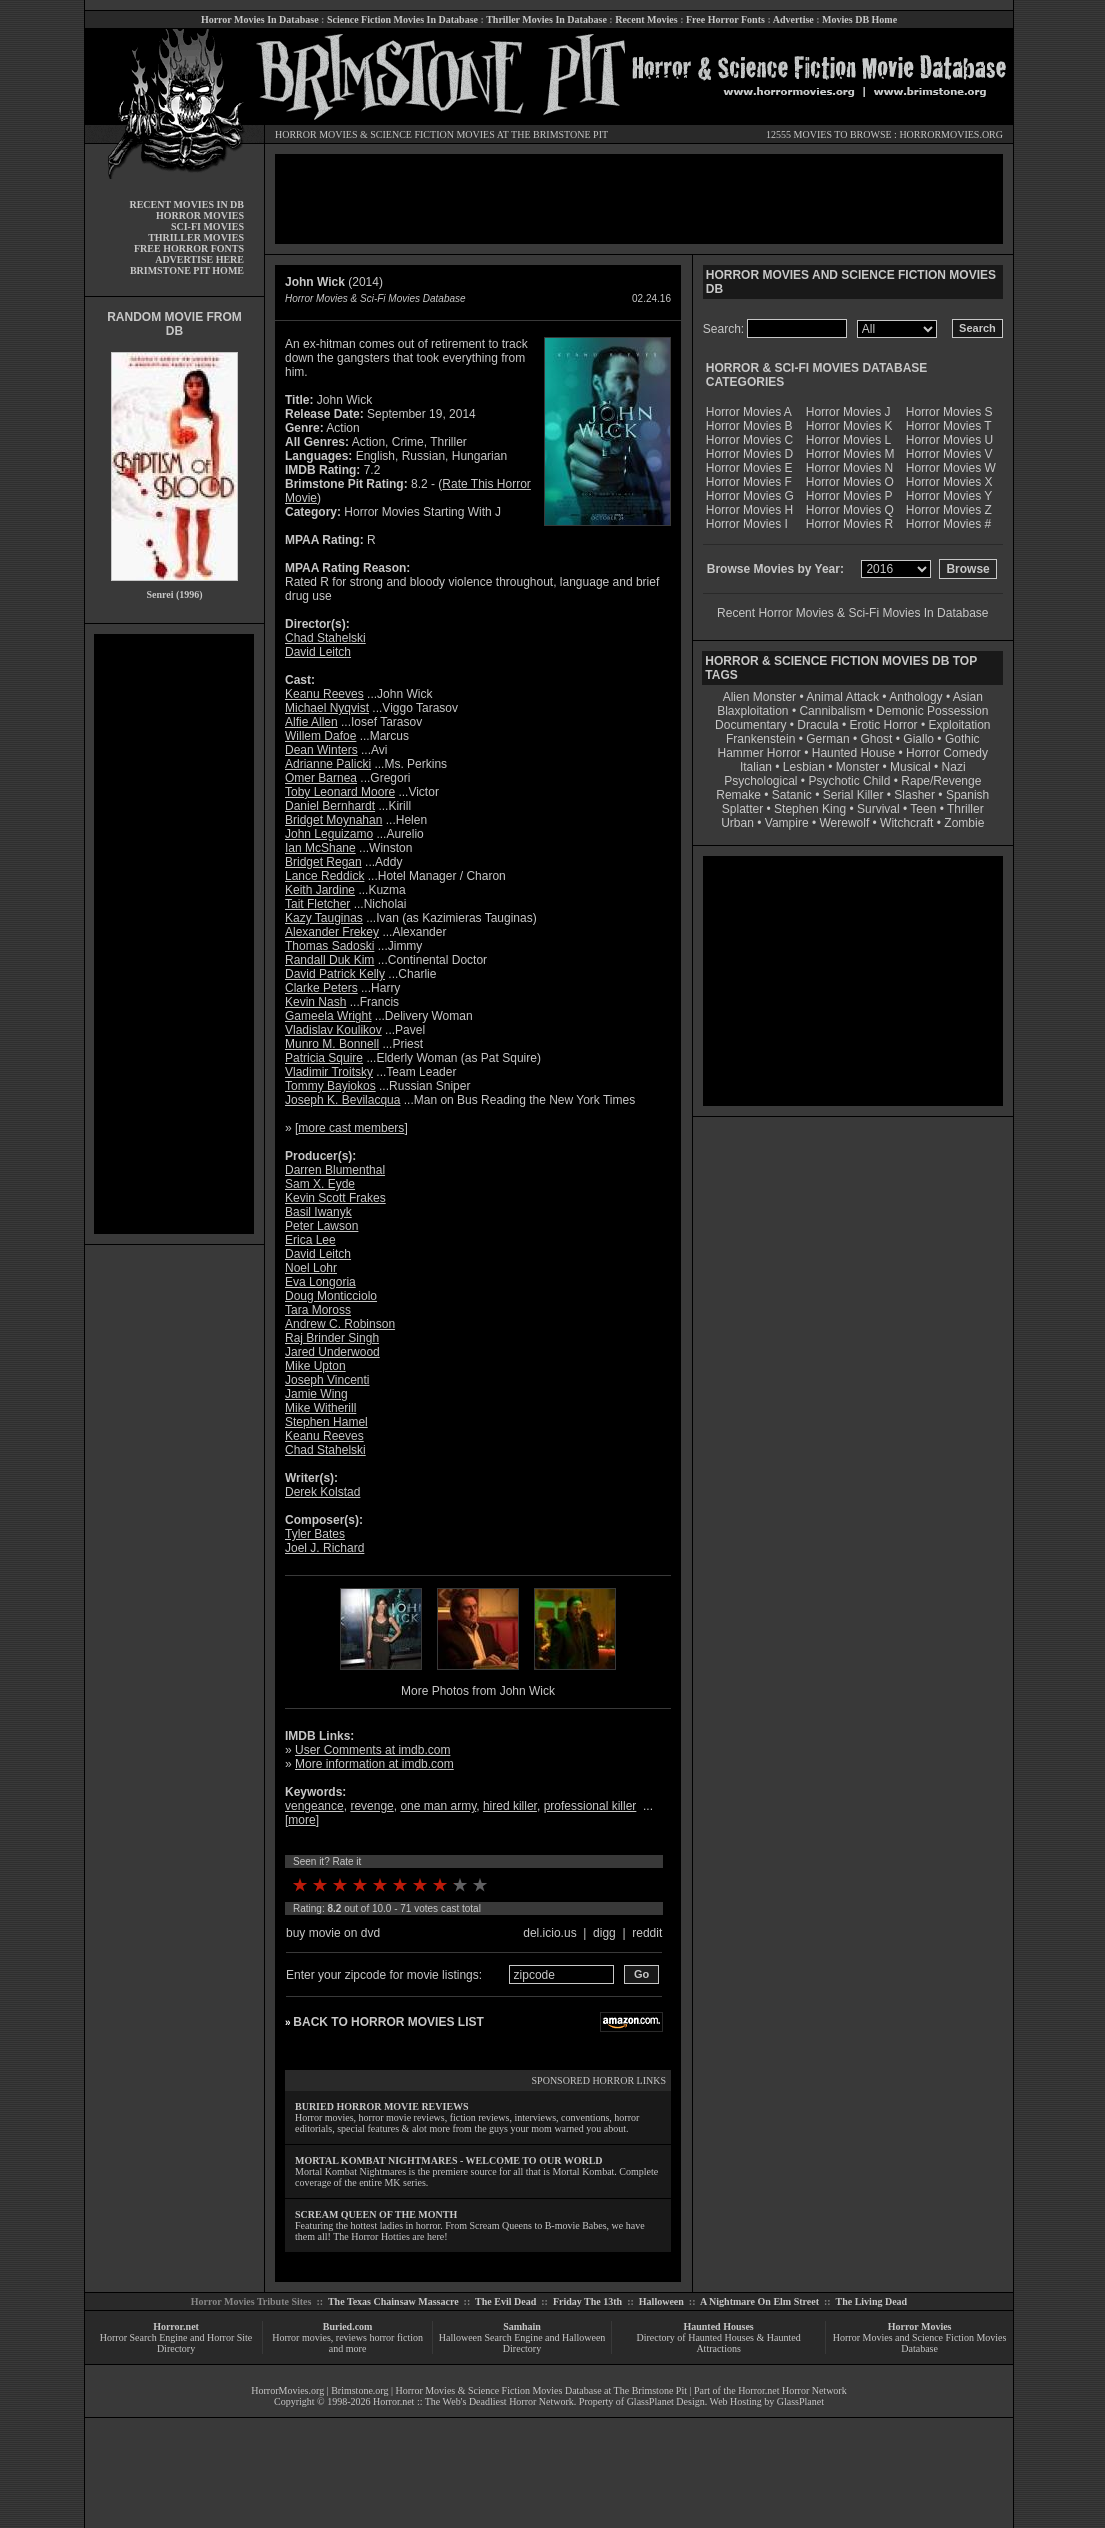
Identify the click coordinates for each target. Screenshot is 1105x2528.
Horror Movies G (750, 496)
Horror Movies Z (949, 510)
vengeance (314, 1806)
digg (604, 1933)
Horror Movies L (848, 440)
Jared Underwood (332, 1352)
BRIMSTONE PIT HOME (187, 270)
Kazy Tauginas (324, 918)
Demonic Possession (932, 711)
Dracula (817, 725)
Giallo (918, 739)
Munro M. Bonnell (332, 1044)
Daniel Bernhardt (330, 806)
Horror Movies (920, 2326)
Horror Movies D (749, 454)
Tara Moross (318, 1310)
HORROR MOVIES (316, 134)
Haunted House (853, 753)
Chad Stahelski (325, 638)
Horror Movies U (949, 440)
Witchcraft (906, 823)
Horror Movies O (850, 482)
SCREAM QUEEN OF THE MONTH (376, 2214)
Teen (923, 809)
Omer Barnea (321, 778)
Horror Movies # (948, 524)
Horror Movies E (749, 468)
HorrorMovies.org (287, 2390)
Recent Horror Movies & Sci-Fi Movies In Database (852, 613)
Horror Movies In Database (260, 19)
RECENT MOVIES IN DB (186, 204)
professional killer (590, 1806)
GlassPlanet (800, 2401)
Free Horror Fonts (725, 19)
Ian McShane (320, 848)
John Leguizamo (329, 834)
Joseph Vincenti (327, 1380)
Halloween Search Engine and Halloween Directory (522, 2343)
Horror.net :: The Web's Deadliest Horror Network (473, 2401)
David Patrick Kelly (335, 974)
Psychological (760, 781)
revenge (371, 1806)
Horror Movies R (849, 524)
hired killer (510, 1806)
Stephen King (810, 809)
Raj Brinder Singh (332, 1338)
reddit (647, 1933)
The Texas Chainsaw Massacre (393, 2301)
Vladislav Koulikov (333, 1030)
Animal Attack (842, 697)
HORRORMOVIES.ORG (951, 134)
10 (480, 1885)
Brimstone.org (359, 2390)
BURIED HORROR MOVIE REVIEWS (382, 2106)
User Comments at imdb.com (372, 1750)
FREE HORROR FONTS (189, 248)
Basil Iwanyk (318, 1212)
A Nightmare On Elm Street (759, 2301)
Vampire (787, 823)
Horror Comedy (947, 753)
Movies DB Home (859, 19)
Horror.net (176, 2326)
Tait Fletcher (317, 904)
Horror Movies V (949, 454)
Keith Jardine (320, 890)
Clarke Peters (321, 988)
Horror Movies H (749, 510)
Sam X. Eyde (320, 1184)
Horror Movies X (949, 482)
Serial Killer (853, 795)
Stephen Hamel (326, 1422)
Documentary (750, 725)
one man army (438, 1806)
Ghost (876, 739)
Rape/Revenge (941, 781)
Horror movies (301, 2337)
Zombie (964, 823)
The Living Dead (872, 2301)
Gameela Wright (328, 1016)
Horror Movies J (848, 412)
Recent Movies (646, 19)
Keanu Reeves (324, 694)
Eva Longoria (320, 1282)
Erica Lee (310, 1240)
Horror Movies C (749, 440)
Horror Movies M (850, 454)
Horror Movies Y (949, 496)
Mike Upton (315, 1366)
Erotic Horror (884, 725)
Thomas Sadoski (329, 946)
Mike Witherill (320, 1408)
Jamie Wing (316, 1394)
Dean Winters (321, 750)
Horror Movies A (749, 412)
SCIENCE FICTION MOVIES (432, 134)
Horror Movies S (949, 412)
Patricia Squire (324, 1058)
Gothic (962, 739)
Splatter (742, 809)
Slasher (914, 795)
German (827, 739)
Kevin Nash (315, 1002)
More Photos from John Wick (478, 1691)
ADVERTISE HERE (199, 259)
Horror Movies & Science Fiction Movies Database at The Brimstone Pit (541, 2390)
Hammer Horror (759, 753)
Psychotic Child (849, 781)
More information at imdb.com (374, 1764)
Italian (756, 767)
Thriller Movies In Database (546, 19)
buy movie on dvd (333, 1933)
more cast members (351, 1128)
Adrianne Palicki (328, 764)
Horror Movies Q (850, 510)
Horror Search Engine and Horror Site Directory (176, 2343)
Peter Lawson (321, 1226)
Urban (737, 823)
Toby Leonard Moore (340, 792)
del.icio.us (549, 1933)
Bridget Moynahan (333, 820)
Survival (878, 809)
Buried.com (348, 2326)
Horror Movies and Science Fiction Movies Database (920, 2343)
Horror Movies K (849, 426)
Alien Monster (759, 697)
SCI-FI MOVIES (207, 226)
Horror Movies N (849, 468)
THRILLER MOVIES (196, 237)
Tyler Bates (315, 1534)
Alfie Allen (311, 722)
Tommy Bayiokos (330, 1086)
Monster (857, 767)
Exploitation (959, 725)
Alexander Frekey (332, 932)
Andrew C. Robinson (340, 1324)
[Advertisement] (174, 934)
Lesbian (805, 767)
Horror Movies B (749, 426)
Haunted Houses (718, 2326)
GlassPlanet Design (666, 2401)
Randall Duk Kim (329, 960)
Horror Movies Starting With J (422, 512)
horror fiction (396, 2337)
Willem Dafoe (320, 736)
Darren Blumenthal (335, 1170)
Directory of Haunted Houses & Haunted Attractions (719, 2343)
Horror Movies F (749, 482)
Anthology (915, 697)
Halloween (661, 2301)
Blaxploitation (752, 711)
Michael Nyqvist (327, 708)
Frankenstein (760, 739)
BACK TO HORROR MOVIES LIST (388, 2022)
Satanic (792, 795)
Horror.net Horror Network (792, 2390)
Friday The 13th (587, 2301)
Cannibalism (832, 711)
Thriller (965, 809)
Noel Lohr (311, 1268)
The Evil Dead (505, 2301)
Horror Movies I (747, 524)
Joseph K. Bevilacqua (342, 1100)
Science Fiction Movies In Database (402, 19)
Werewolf (844, 823)
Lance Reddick (324, 876)
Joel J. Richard (324, 1548)
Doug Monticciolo (331, 1296)
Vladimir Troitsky (329, 1072)
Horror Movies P (849, 496)
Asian (968, 697)
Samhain (522, 2326)
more (301, 1820)
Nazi (954, 767)
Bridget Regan (323, 862)
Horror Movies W (951, 468)
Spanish (967, 795)
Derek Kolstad (322, 1492)
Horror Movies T (949, 426)
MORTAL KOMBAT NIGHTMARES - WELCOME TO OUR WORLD (449, 2160)
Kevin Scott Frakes (335, 1198)
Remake (738, 795)
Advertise (793, 19)
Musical (910, 767)
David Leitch (318, 652)
